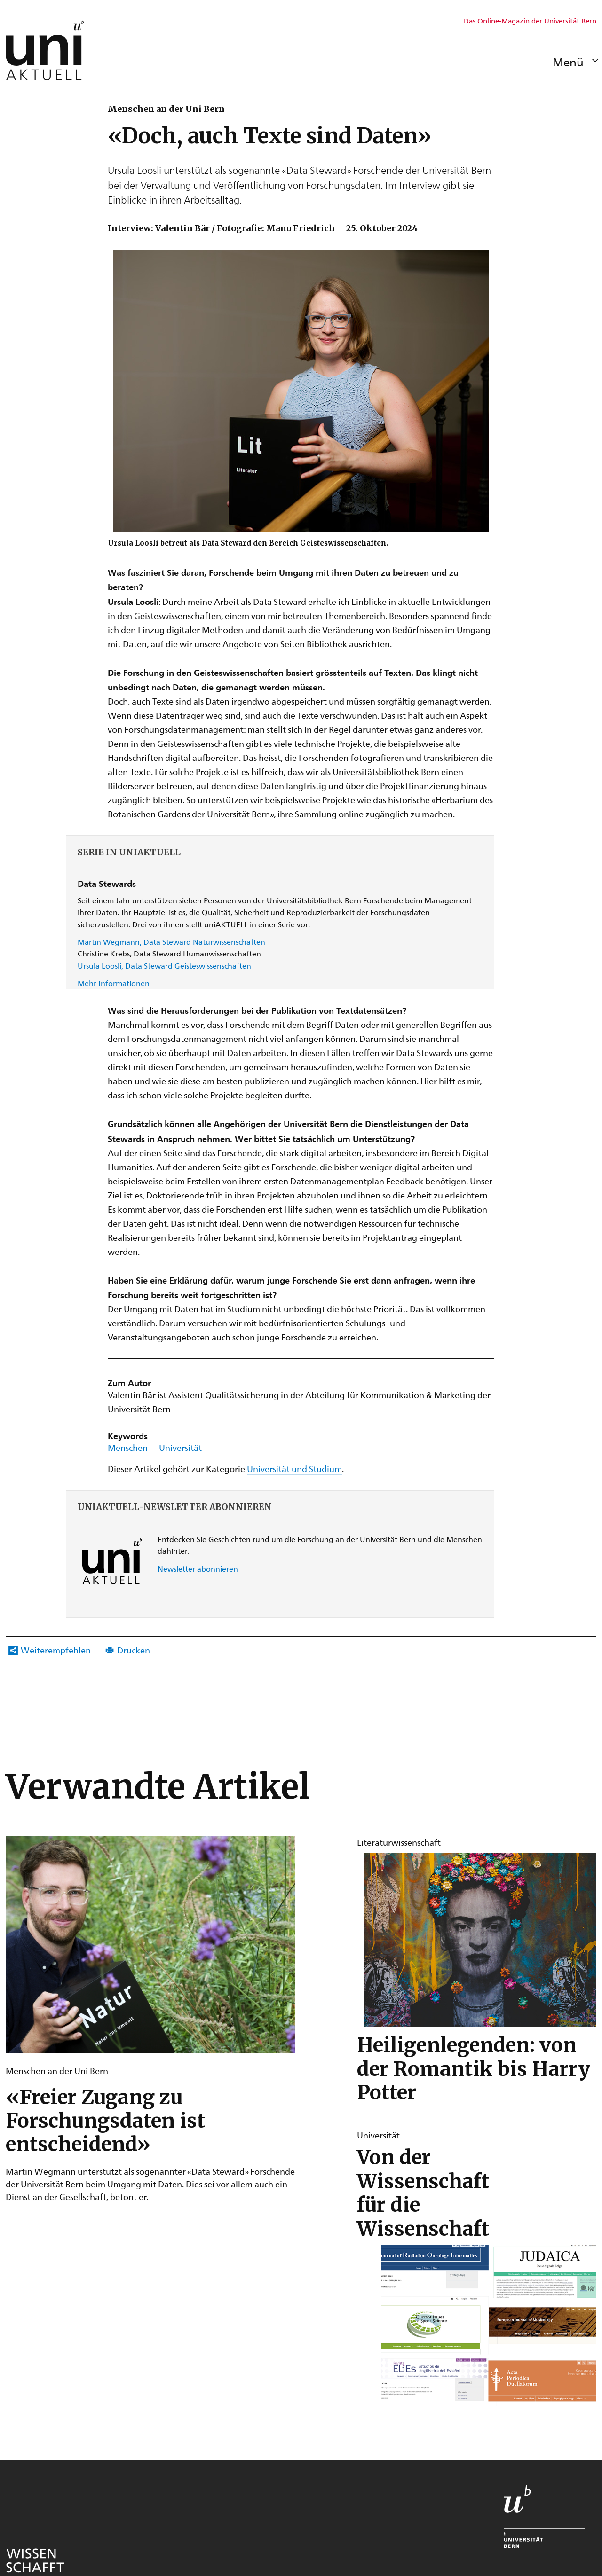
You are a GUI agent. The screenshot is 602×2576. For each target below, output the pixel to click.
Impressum (315, 2465)
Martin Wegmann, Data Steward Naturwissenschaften (171, 942)
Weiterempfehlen (56, 1650)
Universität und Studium (294, 1468)
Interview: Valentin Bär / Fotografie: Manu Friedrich (221, 228)
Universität (180, 1447)
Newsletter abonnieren (198, 1569)
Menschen (128, 1447)
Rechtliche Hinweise (248, 2465)
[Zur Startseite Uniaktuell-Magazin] (45, 50)
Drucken (133, 1650)
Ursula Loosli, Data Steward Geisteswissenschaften (164, 966)
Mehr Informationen (114, 983)
